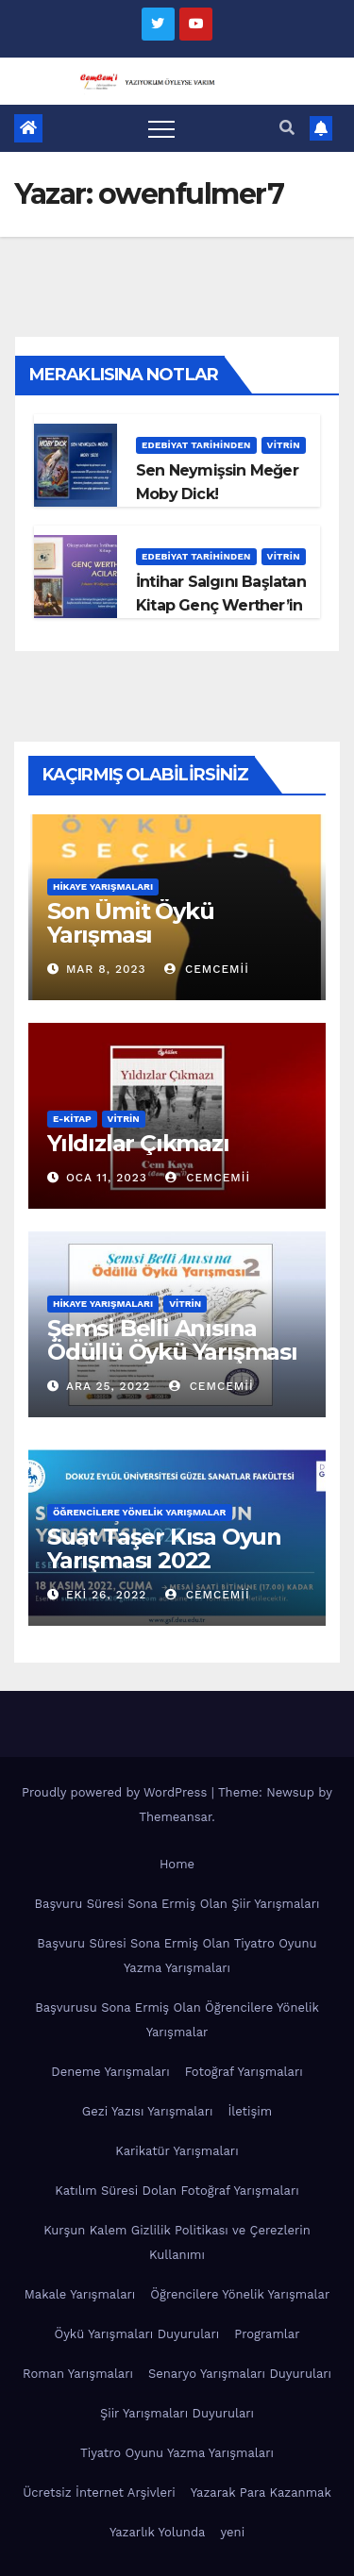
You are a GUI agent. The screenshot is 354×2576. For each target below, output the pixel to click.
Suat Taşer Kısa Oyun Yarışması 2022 (164, 1548)
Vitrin (283, 445)
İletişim (250, 2111)
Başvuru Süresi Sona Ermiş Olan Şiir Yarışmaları (177, 1904)
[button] (287, 128)
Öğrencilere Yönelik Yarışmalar (140, 1512)
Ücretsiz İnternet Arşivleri (99, 2492)
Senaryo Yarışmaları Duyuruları (239, 2374)
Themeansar (175, 1817)
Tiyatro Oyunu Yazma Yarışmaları (177, 2453)
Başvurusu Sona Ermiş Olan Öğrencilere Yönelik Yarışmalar (177, 2019)
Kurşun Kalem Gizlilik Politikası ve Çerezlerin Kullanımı (177, 2242)
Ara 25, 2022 (108, 1386)
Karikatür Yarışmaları (176, 2151)
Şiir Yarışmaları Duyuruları (177, 2413)
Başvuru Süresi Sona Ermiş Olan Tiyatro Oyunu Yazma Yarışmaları (176, 1955)
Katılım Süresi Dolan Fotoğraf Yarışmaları (176, 2190)
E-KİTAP (72, 1118)
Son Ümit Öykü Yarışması (130, 922)
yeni (232, 2532)
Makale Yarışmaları (80, 2294)
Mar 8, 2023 (106, 969)
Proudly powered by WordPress (116, 1792)
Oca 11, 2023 (106, 1177)
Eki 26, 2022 (106, 1594)
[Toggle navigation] (161, 128)
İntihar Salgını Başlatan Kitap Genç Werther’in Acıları (221, 605)
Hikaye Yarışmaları (103, 886)
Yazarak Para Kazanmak (261, 2492)
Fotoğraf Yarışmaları (244, 2072)
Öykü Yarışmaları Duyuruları (136, 2334)
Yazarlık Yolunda (158, 2532)
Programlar (266, 2334)
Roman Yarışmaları (78, 2374)
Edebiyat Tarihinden (196, 445)
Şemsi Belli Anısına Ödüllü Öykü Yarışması (172, 1339)
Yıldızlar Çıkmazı (138, 1143)
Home (177, 1864)
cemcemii (206, 969)
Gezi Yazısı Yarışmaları (147, 2111)
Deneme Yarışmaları (110, 2072)
